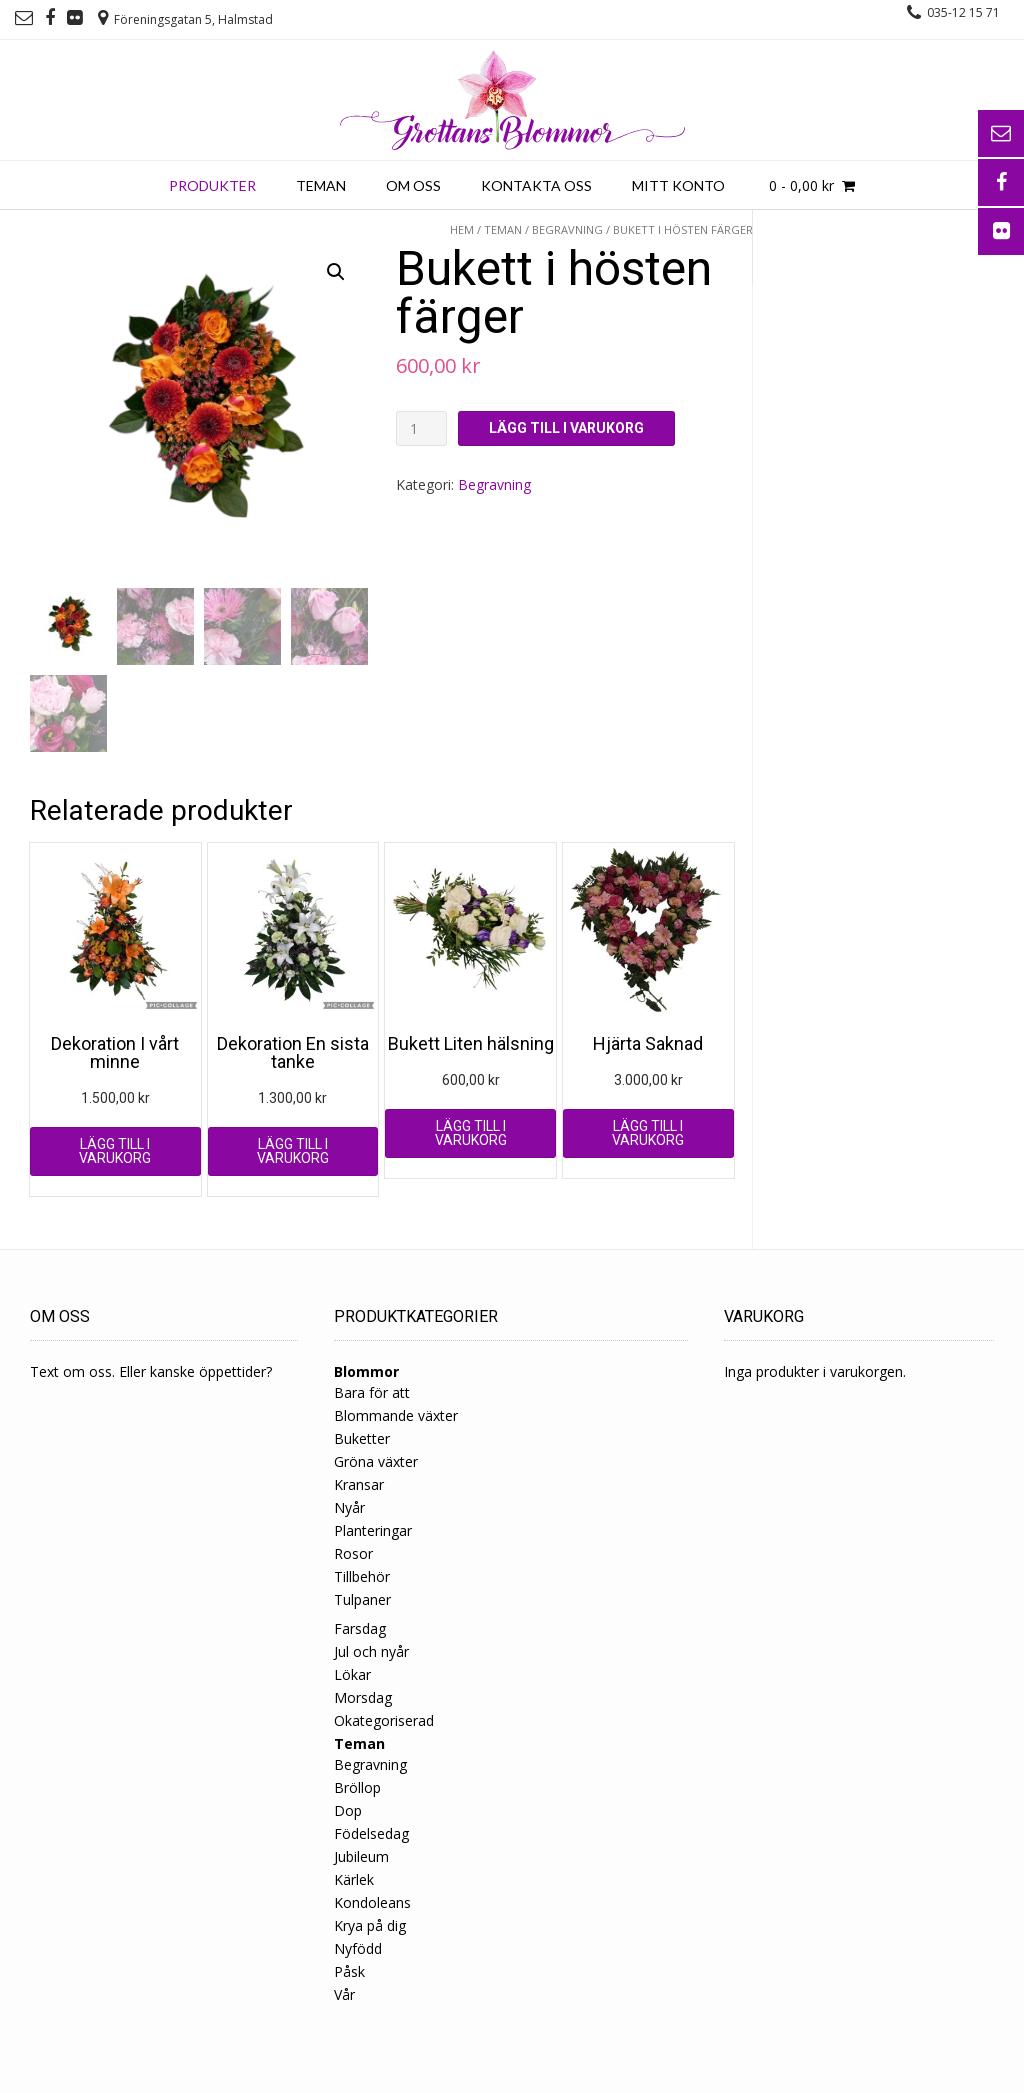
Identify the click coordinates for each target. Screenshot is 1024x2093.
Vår (344, 1994)
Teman (321, 185)
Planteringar (373, 1530)
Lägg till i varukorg (566, 428)
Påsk (349, 1971)
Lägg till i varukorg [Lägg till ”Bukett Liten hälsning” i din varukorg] (471, 1133)
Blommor (366, 1371)
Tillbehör (362, 1576)
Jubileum (361, 1856)
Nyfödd (358, 1948)
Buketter (362, 1438)
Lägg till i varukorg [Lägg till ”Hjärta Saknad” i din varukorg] (648, 1133)
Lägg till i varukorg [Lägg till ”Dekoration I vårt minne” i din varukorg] (115, 1151)
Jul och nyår (371, 1651)
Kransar (359, 1484)
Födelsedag (371, 1833)
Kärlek (354, 1879)
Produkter (212, 185)
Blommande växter (396, 1415)
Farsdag (360, 1628)
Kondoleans (372, 1902)
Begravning (567, 229)
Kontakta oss (536, 185)
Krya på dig (370, 1925)
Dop (348, 1810)
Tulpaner (362, 1599)
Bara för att (372, 1392)
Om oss (413, 185)
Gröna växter (376, 1461)
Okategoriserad (384, 1720)
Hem (462, 229)
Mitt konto (678, 185)
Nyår (349, 1507)
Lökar (352, 1674)
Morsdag (363, 1697)
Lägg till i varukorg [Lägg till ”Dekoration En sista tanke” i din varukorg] (293, 1151)
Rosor (353, 1553)
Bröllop (357, 1787)
